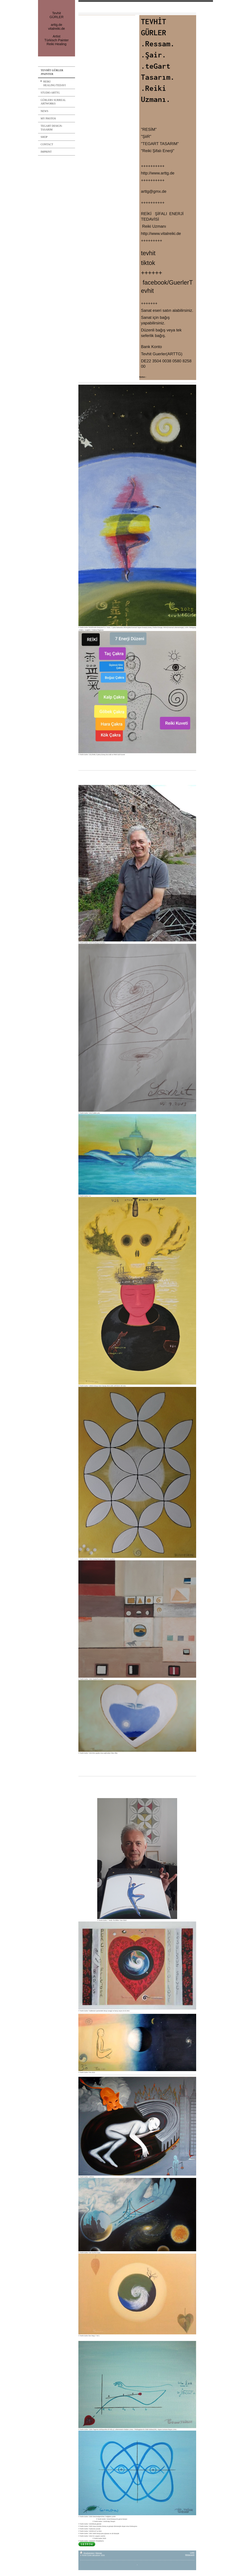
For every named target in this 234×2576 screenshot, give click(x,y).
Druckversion (87, 2553)
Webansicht (189, 2555)
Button (142, 377)
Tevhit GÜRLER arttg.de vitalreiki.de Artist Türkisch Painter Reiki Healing (56, 28)
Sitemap (98, 2553)
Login (192, 2552)
